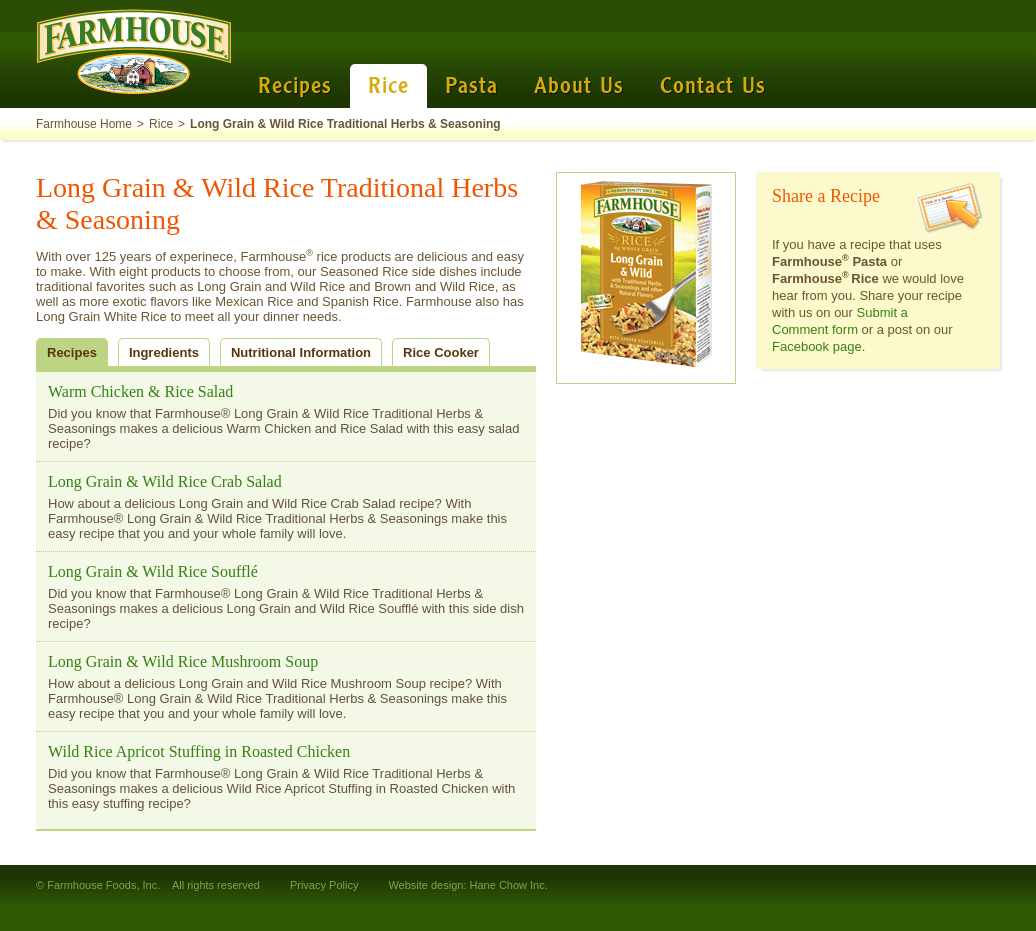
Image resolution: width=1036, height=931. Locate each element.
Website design (425, 885)
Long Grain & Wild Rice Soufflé (153, 571)
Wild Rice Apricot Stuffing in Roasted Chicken (199, 751)
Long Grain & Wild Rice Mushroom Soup (183, 661)
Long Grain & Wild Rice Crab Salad (165, 481)
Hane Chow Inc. (509, 885)
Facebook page (817, 346)
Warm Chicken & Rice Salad (140, 391)
